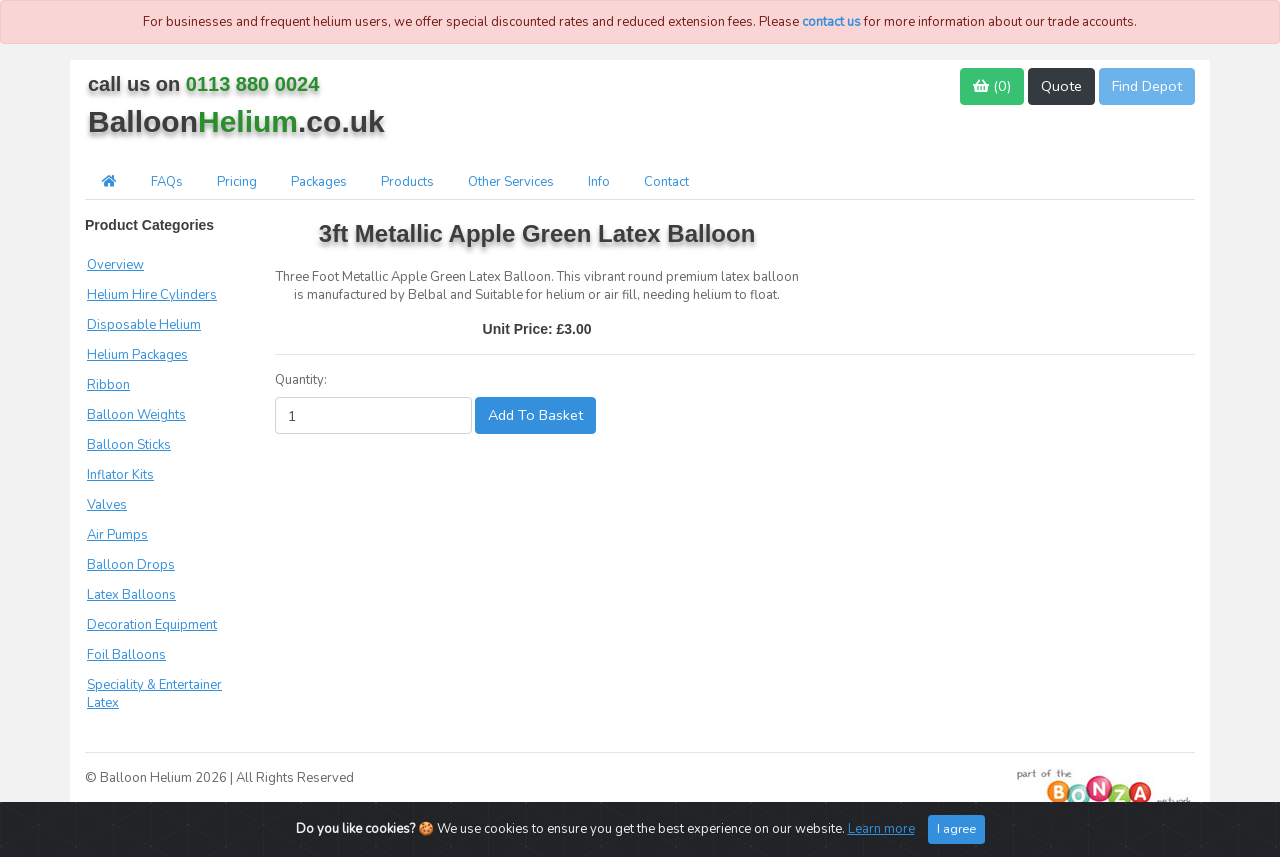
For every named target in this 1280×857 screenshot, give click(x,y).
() (992, 86)
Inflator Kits (120, 475)
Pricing (237, 182)
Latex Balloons (131, 595)
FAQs (167, 182)
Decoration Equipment (152, 625)
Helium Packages (137, 355)
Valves (107, 505)
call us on (203, 84)
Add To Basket (535, 415)
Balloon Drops (131, 565)
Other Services (511, 182)
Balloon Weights (136, 415)
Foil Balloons (126, 655)
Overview (115, 265)
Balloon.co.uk (236, 121)
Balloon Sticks (129, 445)
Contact (666, 182)
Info (599, 182)
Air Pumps (117, 535)
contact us (831, 22)
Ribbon (108, 385)
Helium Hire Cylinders (152, 295)
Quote (1061, 86)
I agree (956, 828)
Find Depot (1147, 86)
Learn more (881, 829)
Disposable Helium (144, 325)
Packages (319, 182)
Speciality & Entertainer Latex (154, 694)
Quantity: (301, 380)
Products (407, 182)
